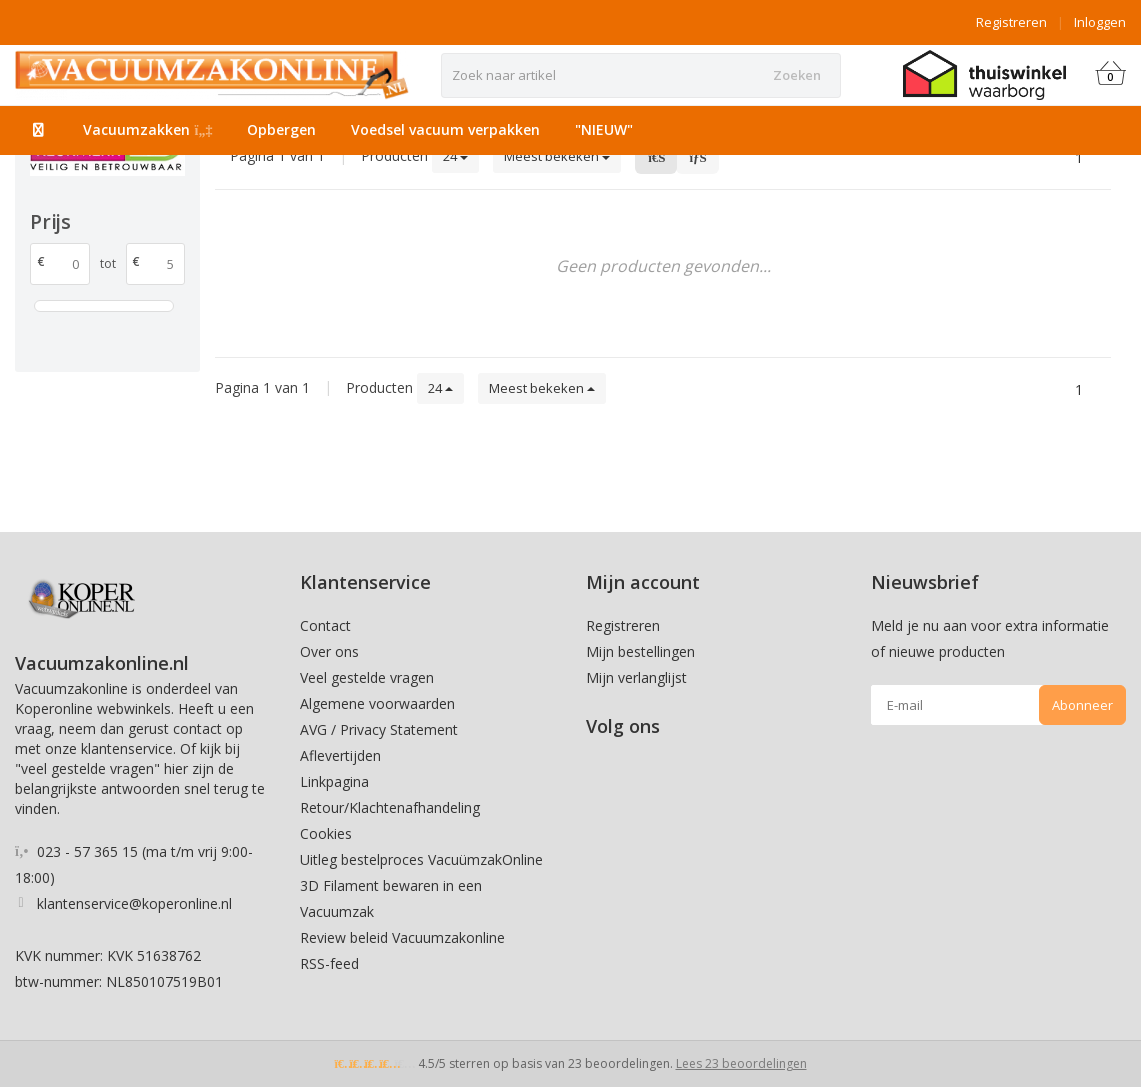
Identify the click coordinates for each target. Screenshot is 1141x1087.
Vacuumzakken (148, 129)
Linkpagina (334, 781)
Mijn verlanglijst (636, 677)
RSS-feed (329, 963)
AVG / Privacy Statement (379, 729)
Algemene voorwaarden (377, 703)
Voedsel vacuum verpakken (445, 129)
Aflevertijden (340, 755)
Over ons (329, 651)
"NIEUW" (604, 129)
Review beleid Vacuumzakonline (402, 937)
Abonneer (1082, 705)
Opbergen (281, 129)
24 (455, 156)
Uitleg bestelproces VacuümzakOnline (421, 859)
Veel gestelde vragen (367, 677)
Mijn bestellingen (640, 651)
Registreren (1011, 22)
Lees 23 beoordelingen (741, 1063)
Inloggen (1100, 22)
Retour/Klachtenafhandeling (390, 807)
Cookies (326, 833)
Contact (325, 625)
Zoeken (797, 75)
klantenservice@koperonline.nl (134, 903)
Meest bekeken (557, 156)
